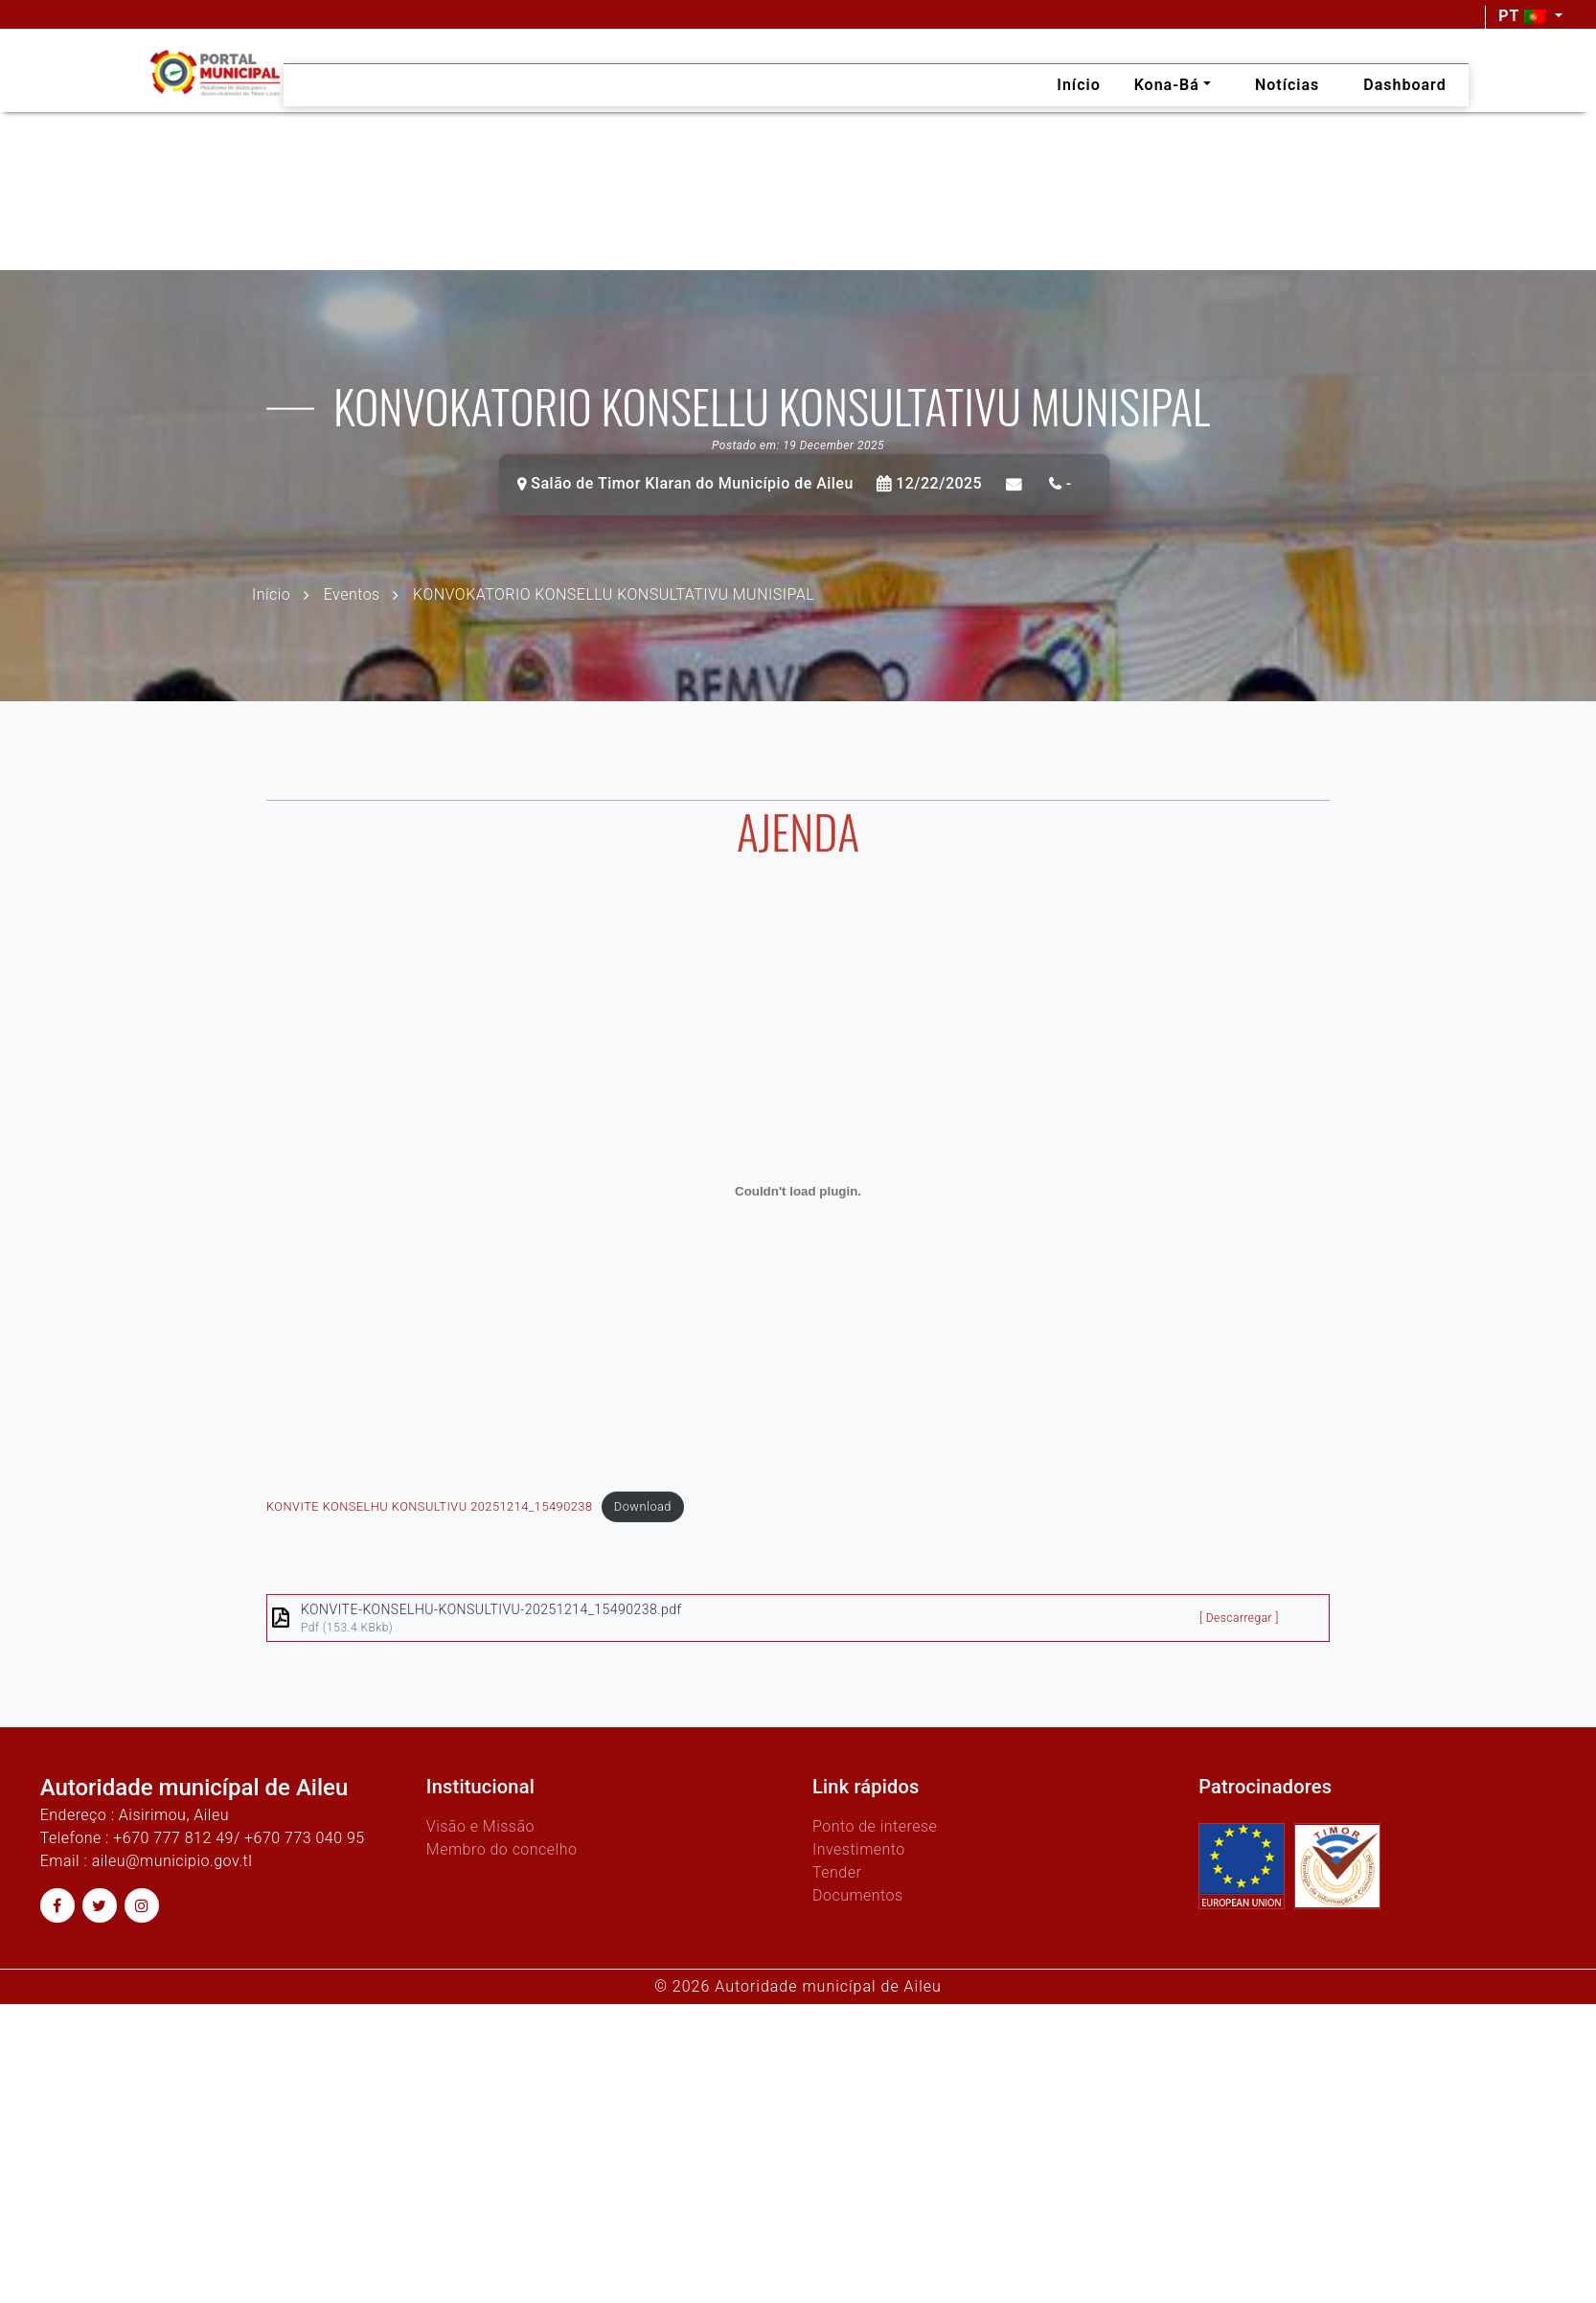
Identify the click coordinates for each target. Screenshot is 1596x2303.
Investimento (858, 1849)
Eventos (352, 593)
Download (643, 1538)
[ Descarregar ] (1239, 1649)
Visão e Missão (480, 1826)
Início (271, 593)
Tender (836, 1872)
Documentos (857, 1895)
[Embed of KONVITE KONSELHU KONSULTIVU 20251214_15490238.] (798, 1223)
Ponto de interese (874, 1826)
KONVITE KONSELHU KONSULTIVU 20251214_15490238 (429, 1538)
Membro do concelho (502, 1849)
